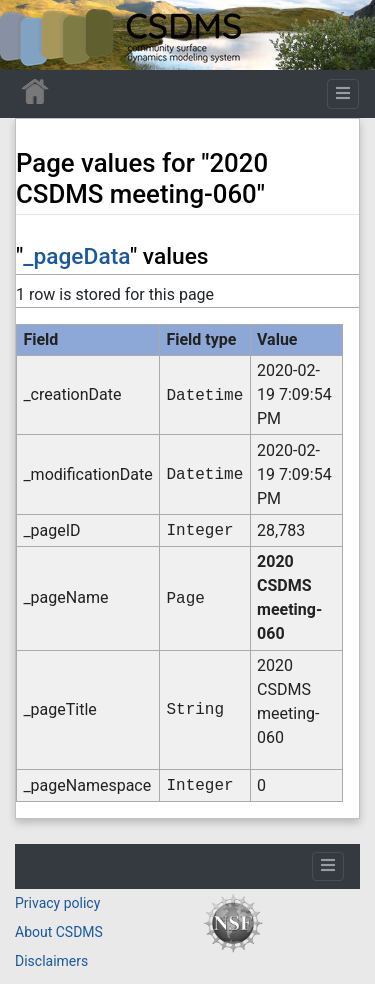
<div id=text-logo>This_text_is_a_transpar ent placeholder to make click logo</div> (32, 35)
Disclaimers (51, 961)
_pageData (76, 256)
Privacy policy (57, 903)
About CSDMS (59, 932)
